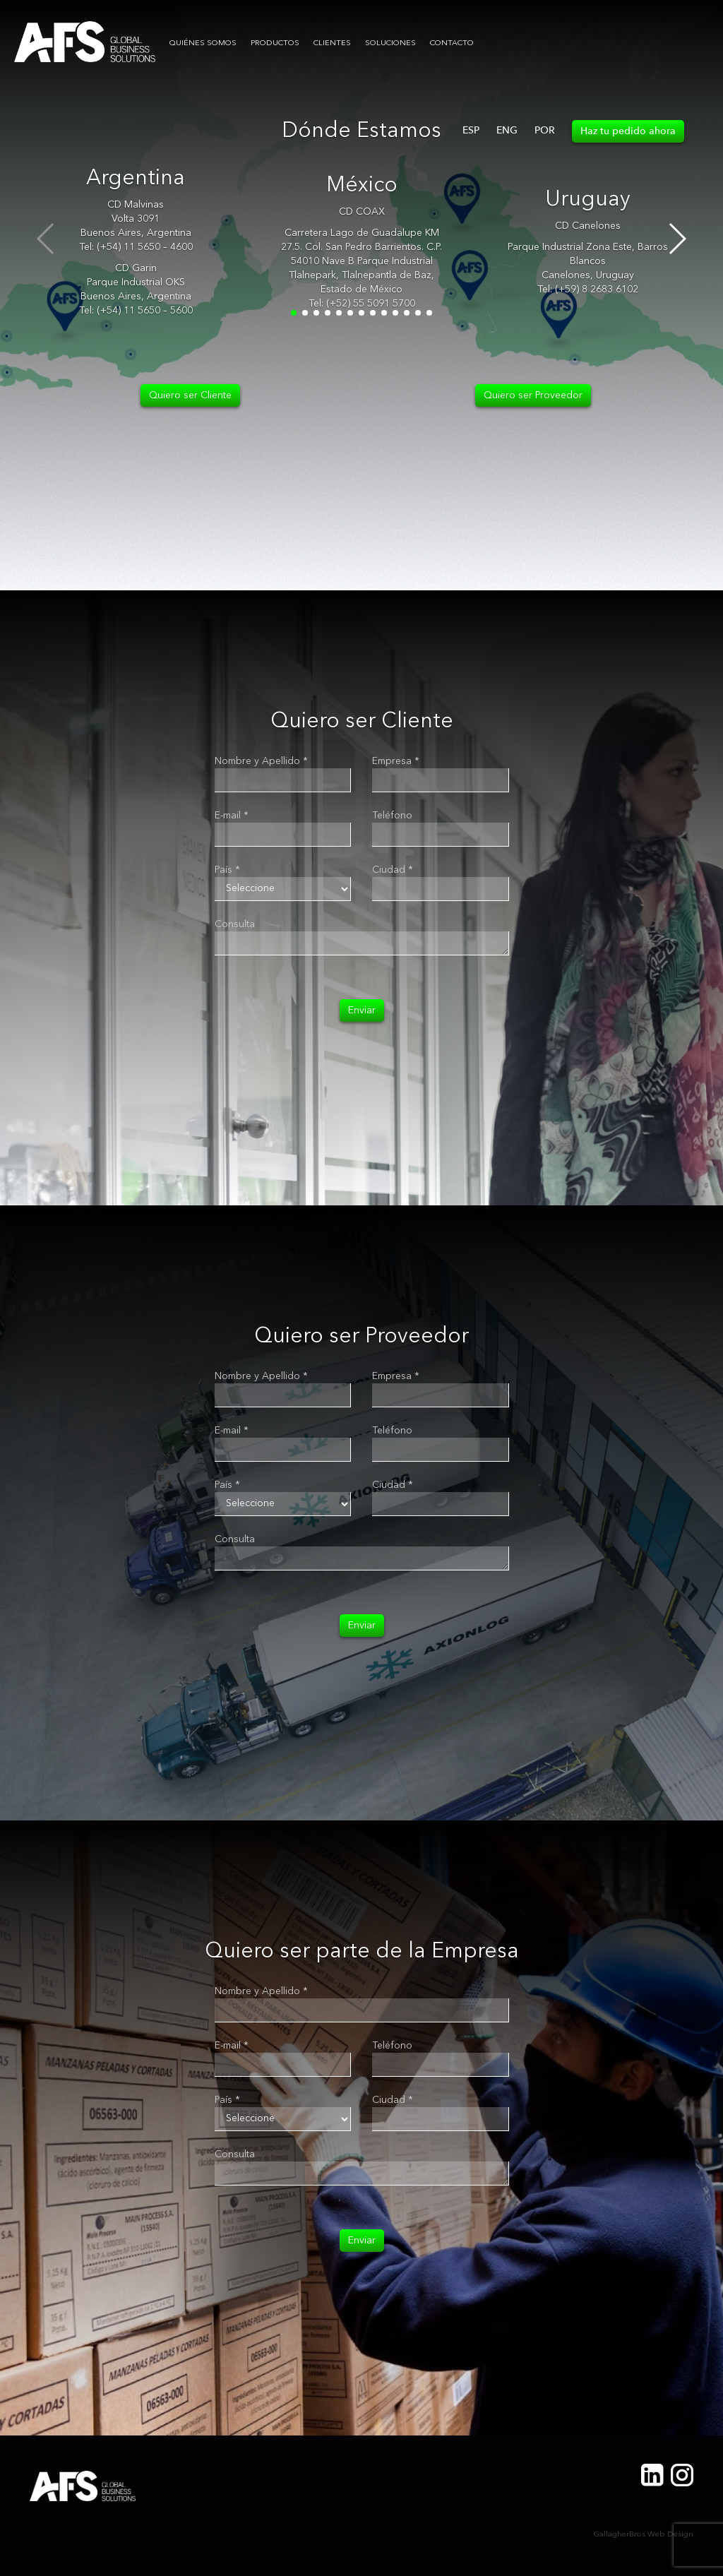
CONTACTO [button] (452, 43)
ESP (470, 130)
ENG (507, 130)
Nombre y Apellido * (261, 761)
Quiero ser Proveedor (533, 395)
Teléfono (392, 816)
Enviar (362, 1010)
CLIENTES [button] (332, 43)
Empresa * (395, 761)
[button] (676, 238)
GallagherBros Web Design (643, 2535)
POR (544, 130)
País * (227, 870)
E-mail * (232, 816)
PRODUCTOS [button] (275, 43)
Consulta (235, 924)
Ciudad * (392, 870)
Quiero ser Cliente (190, 395)
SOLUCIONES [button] (390, 43)
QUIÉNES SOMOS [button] (203, 43)
